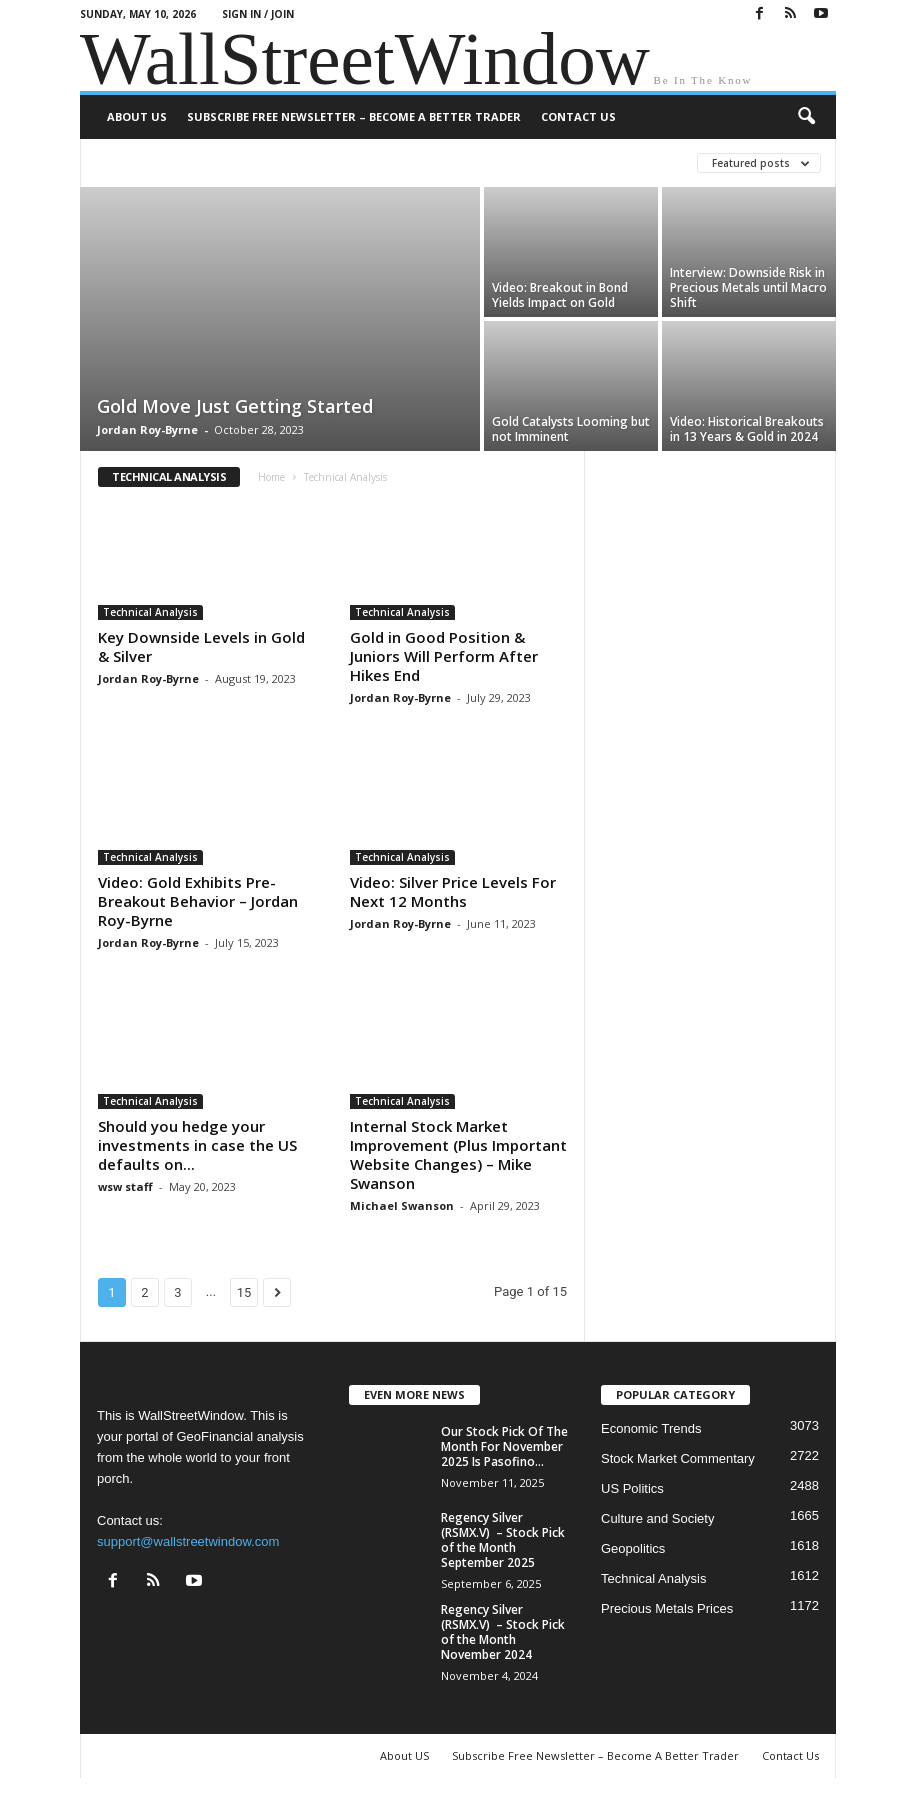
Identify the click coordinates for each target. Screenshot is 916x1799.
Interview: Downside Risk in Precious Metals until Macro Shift (748, 287)
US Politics (632, 1488)
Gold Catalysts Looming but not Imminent (571, 429)
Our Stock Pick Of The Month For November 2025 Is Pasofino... (504, 1446)
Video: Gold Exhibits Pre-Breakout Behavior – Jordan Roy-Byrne (198, 901)
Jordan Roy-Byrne (147, 429)
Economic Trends (651, 1428)
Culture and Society (657, 1518)
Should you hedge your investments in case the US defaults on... (197, 1145)
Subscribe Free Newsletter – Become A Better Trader (354, 116)
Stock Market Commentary (678, 1458)
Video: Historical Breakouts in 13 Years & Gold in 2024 (747, 429)
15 (244, 1292)
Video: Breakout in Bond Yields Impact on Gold (560, 295)
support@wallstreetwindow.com (188, 1541)
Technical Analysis (150, 612)
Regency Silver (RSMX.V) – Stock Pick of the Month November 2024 (503, 1632)
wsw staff (125, 1186)
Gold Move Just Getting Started (235, 406)
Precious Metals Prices (667, 1608)
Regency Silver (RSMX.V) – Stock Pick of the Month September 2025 (503, 1540)
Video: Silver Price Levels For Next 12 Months (453, 891)
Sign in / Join (258, 14)
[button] (806, 117)
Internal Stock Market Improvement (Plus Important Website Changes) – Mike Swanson (458, 1154)
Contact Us (578, 116)
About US (137, 116)
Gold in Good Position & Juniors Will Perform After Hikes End (444, 656)
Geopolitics (633, 1548)
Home (271, 477)
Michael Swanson (402, 1205)
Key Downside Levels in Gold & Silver (201, 646)
